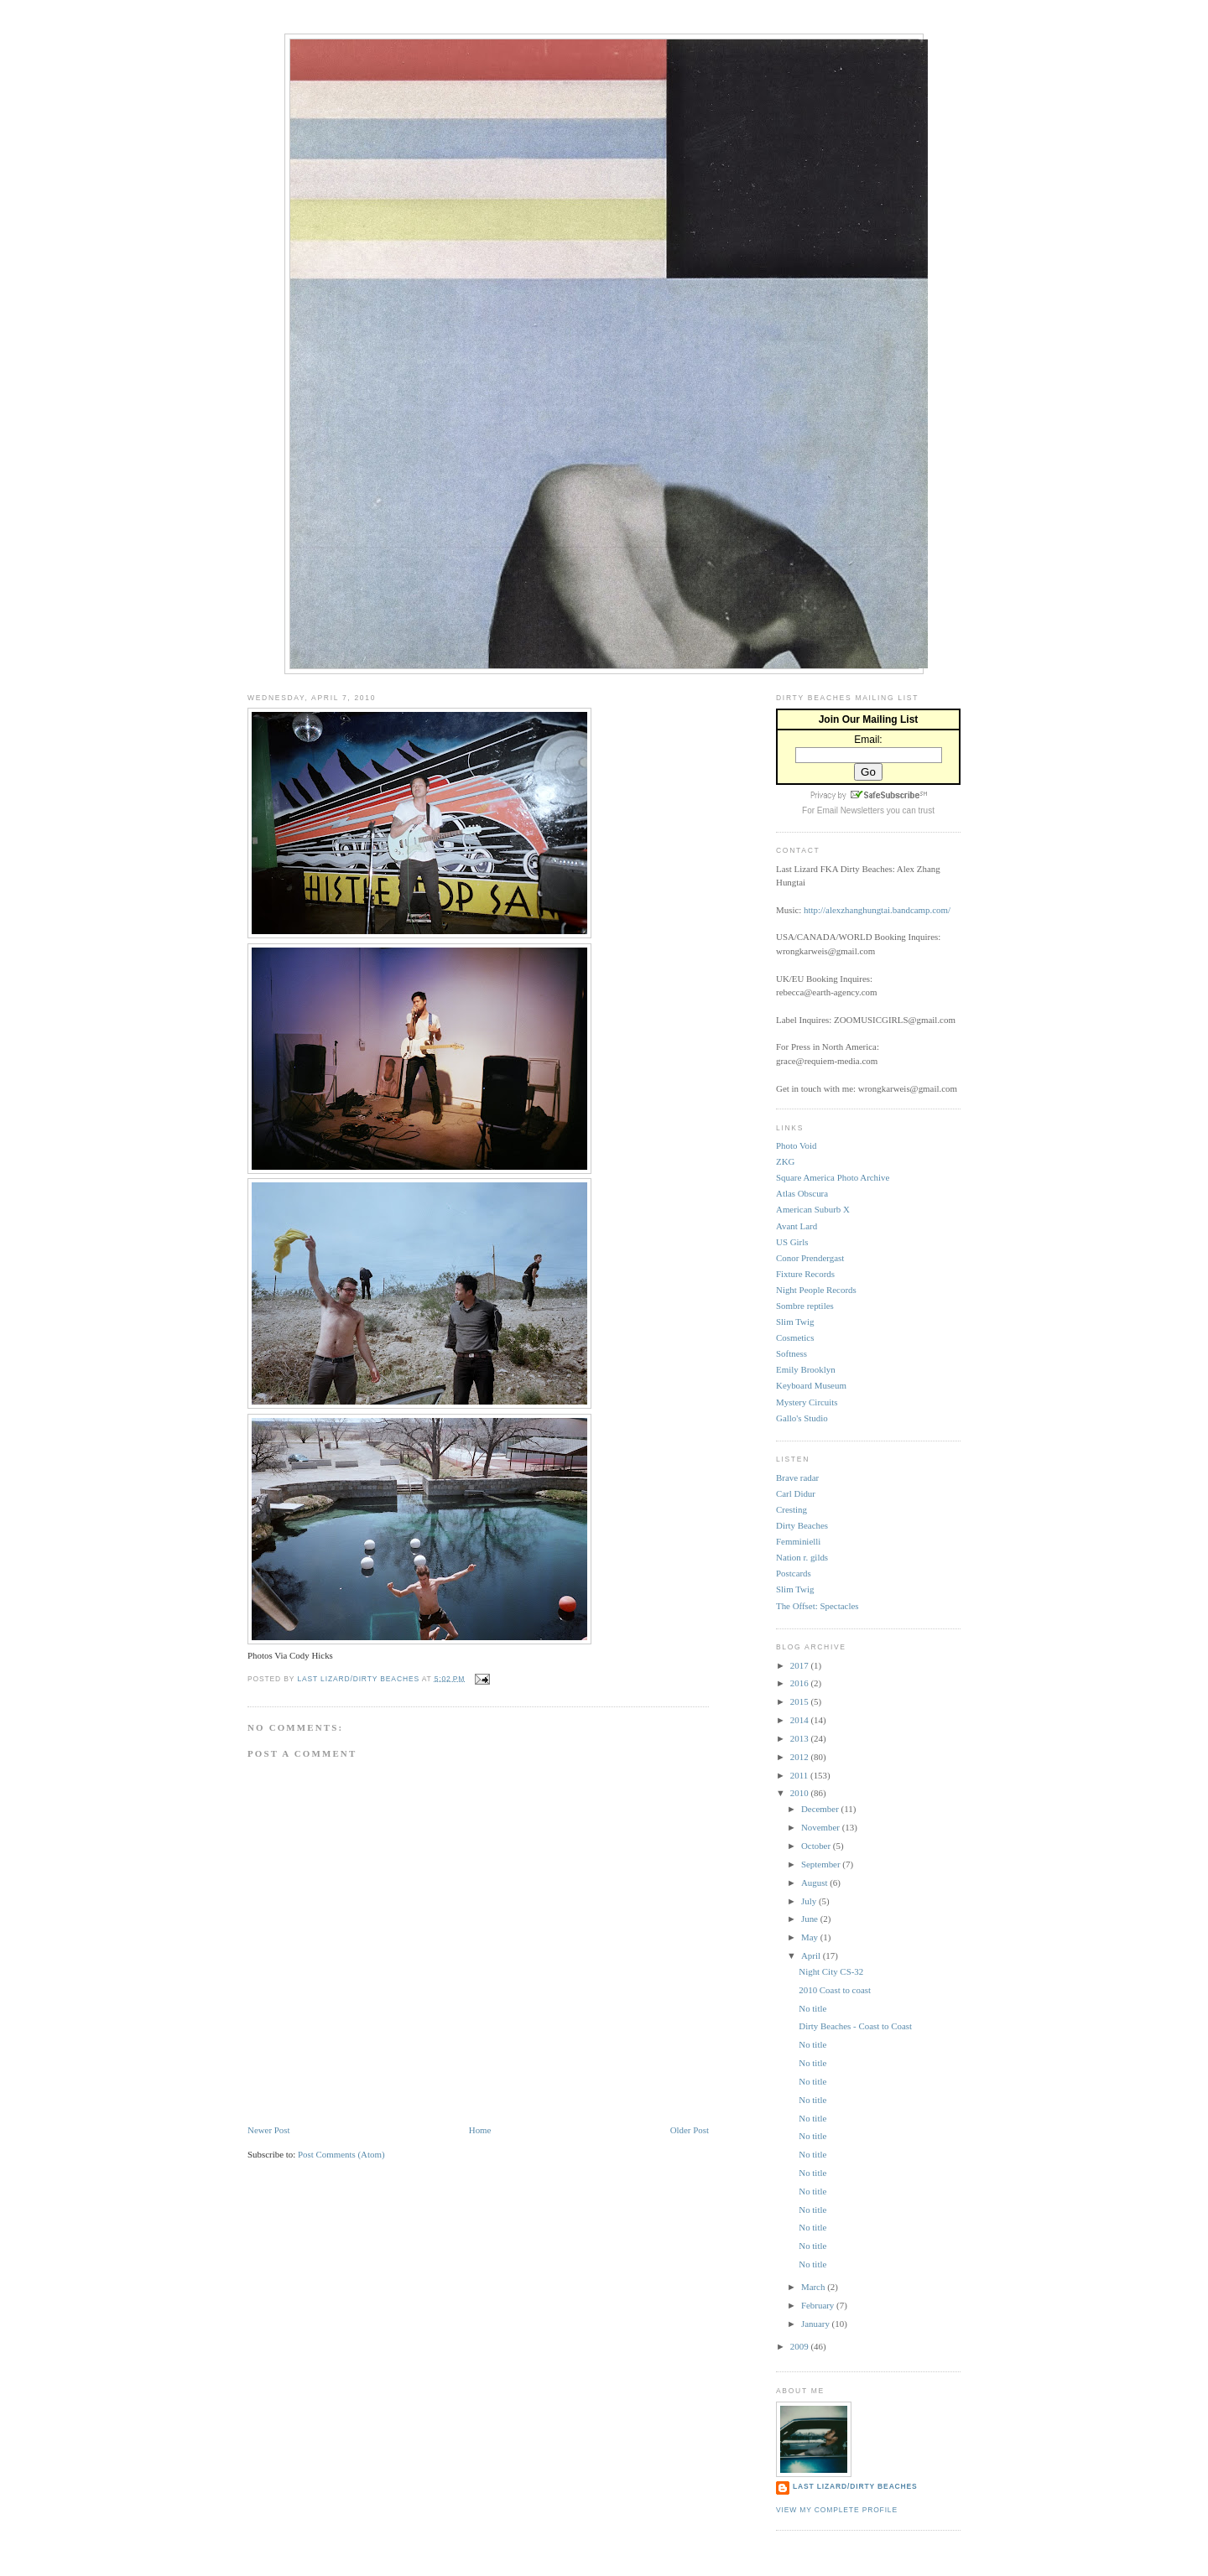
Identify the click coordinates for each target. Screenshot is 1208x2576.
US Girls (792, 1242)
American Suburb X (813, 1209)
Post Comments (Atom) (341, 2154)
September (821, 1864)
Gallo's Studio (802, 1418)
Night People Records (816, 1290)
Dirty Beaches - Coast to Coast (855, 2026)
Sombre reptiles (805, 1306)
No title (812, 2008)
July (810, 1901)
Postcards (793, 1573)
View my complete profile (837, 2510)
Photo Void (796, 1145)
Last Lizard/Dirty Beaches (855, 2486)
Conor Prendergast (810, 1258)
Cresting (791, 1509)
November (821, 1827)
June (810, 1919)
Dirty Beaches (802, 1525)
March (814, 2287)
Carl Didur (795, 1493)
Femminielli (798, 1541)
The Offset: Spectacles (817, 1606)
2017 (800, 1665)
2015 (800, 1701)
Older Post (689, 2130)
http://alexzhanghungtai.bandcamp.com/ (877, 910)
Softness (791, 1353)
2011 (800, 1775)
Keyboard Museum (811, 1385)
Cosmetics (795, 1337)
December (821, 1809)
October (817, 1846)
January (816, 2324)
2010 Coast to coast (835, 1990)
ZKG (785, 1161)
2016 (800, 1683)
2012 (800, 1757)
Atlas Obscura (802, 1193)
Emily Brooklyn (806, 1369)
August (815, 1882)
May (810, 1937)
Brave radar (797, 1477)
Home (480, 2130)
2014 (800, 1720)
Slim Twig (795, 1322)
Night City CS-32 (831, 1971)
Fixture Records (805, 1274)
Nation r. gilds (802, 1557)
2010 (800, 1793)
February (818, 2305)
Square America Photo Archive (832, 1177)
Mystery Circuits (807, 1402)
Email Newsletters (850, 810)
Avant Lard (796, 1226)
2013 (800, 1738)
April (812, 1955)
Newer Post (268, 2130)
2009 (800, 2346)
